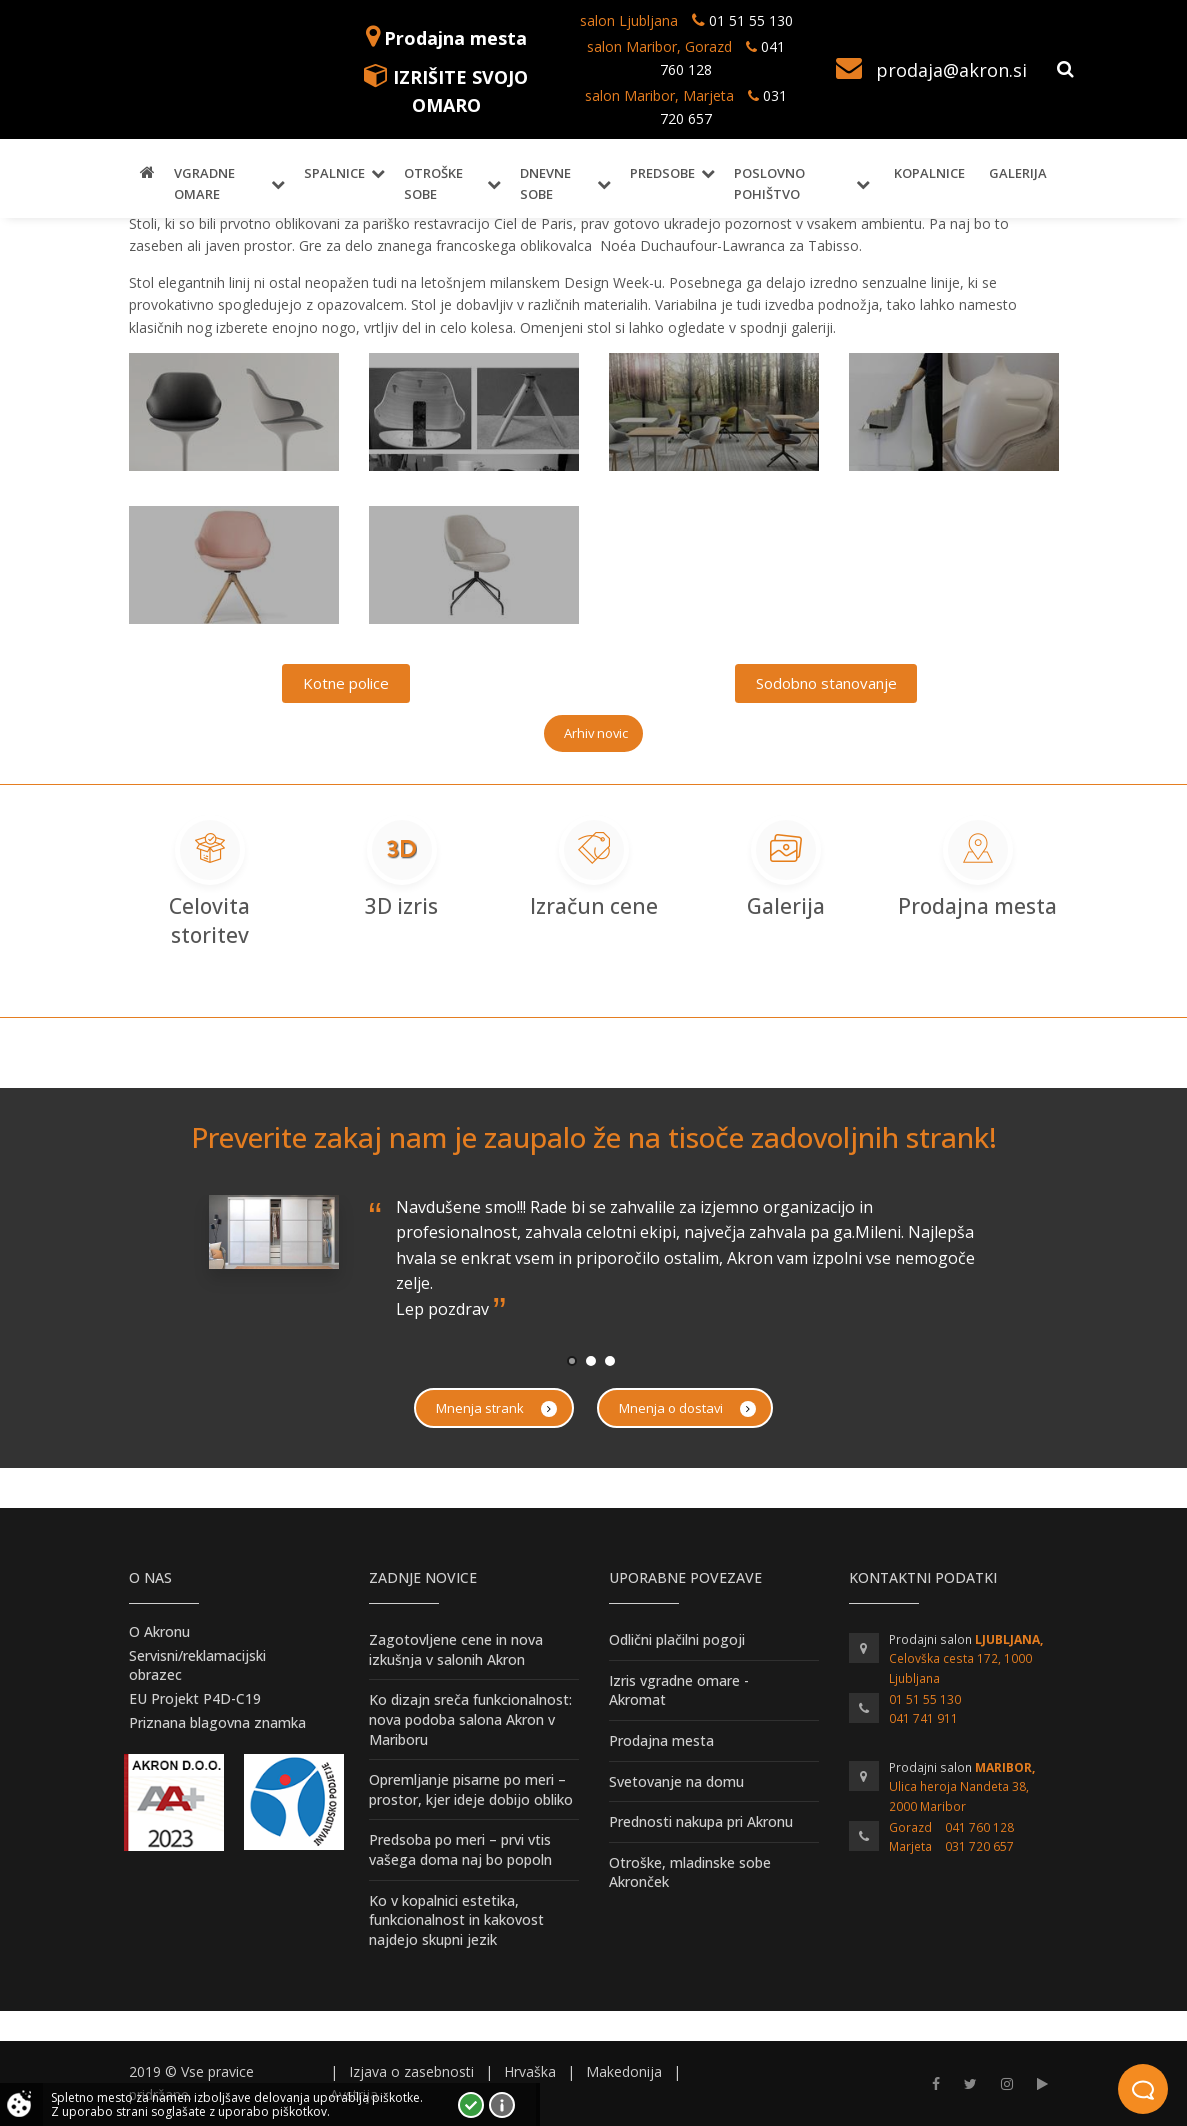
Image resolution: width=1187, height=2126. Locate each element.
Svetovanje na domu (676, 1781)
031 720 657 (979, 1846)
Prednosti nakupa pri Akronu (701, 1821)
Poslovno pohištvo (769, 183)
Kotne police (346, 683)
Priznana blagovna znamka (217, 1722)
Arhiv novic (596, 733)
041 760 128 (979, 1827)
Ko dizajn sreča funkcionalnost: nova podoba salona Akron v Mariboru (470, 1719)
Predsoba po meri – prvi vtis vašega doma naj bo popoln (460, 1849)
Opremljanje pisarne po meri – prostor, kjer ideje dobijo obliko (471, 1789)
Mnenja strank (496, 1408)
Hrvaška (530, 2071)
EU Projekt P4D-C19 (195, 1698)
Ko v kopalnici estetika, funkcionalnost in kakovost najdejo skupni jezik (456, 1920)
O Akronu (159, 1631)
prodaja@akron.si (951, 70)
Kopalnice (929, 173)
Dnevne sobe (545, 183)
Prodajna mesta (455, 38)
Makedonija (624, 2071)
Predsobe (662, 173)
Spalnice (334, 173)
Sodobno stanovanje (826, 683)
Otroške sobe (433, 183)
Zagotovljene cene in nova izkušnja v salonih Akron (456, 1649)
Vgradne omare (204, 183)
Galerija (1018, 173)
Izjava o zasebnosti (411, 2071)
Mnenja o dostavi (687, 1408)
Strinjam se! (471, 2105)
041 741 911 (923, 1718)
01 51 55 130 (751, 20)
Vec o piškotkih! (502, 2105)
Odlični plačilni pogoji (677, 1639)
